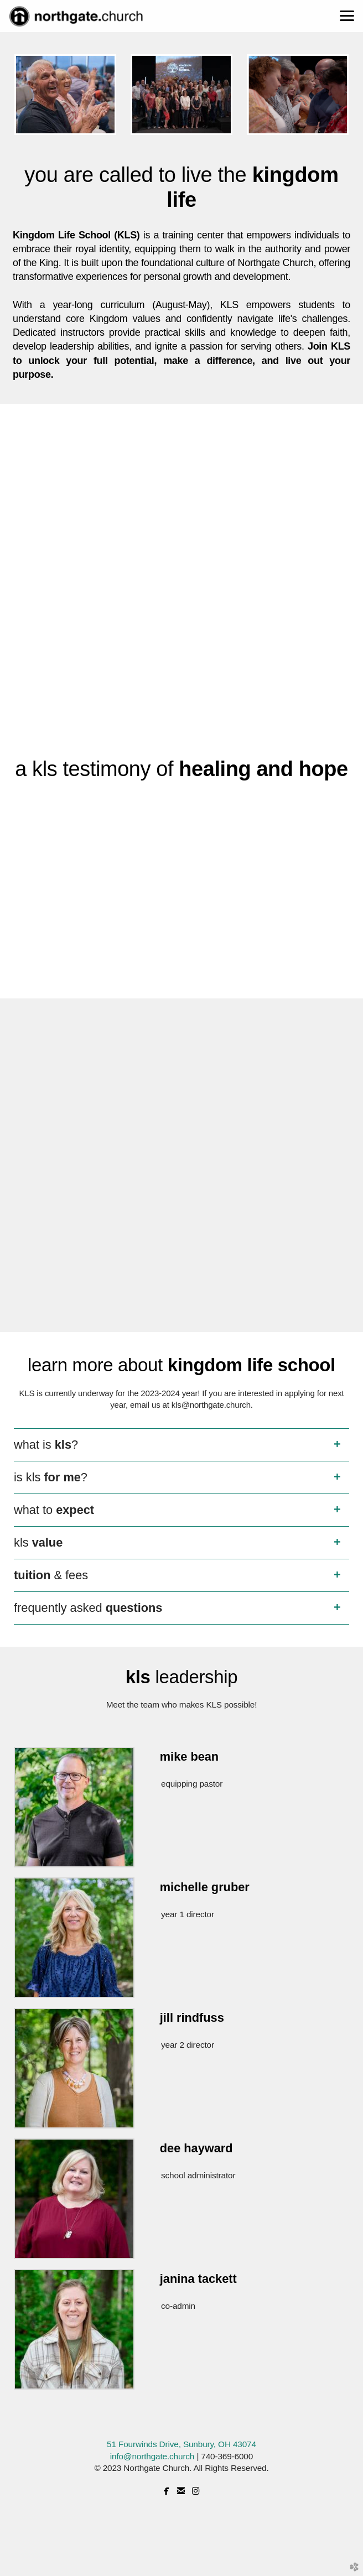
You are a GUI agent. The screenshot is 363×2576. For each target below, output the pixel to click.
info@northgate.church (152, 2456)
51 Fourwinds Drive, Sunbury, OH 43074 (181, 2444)
